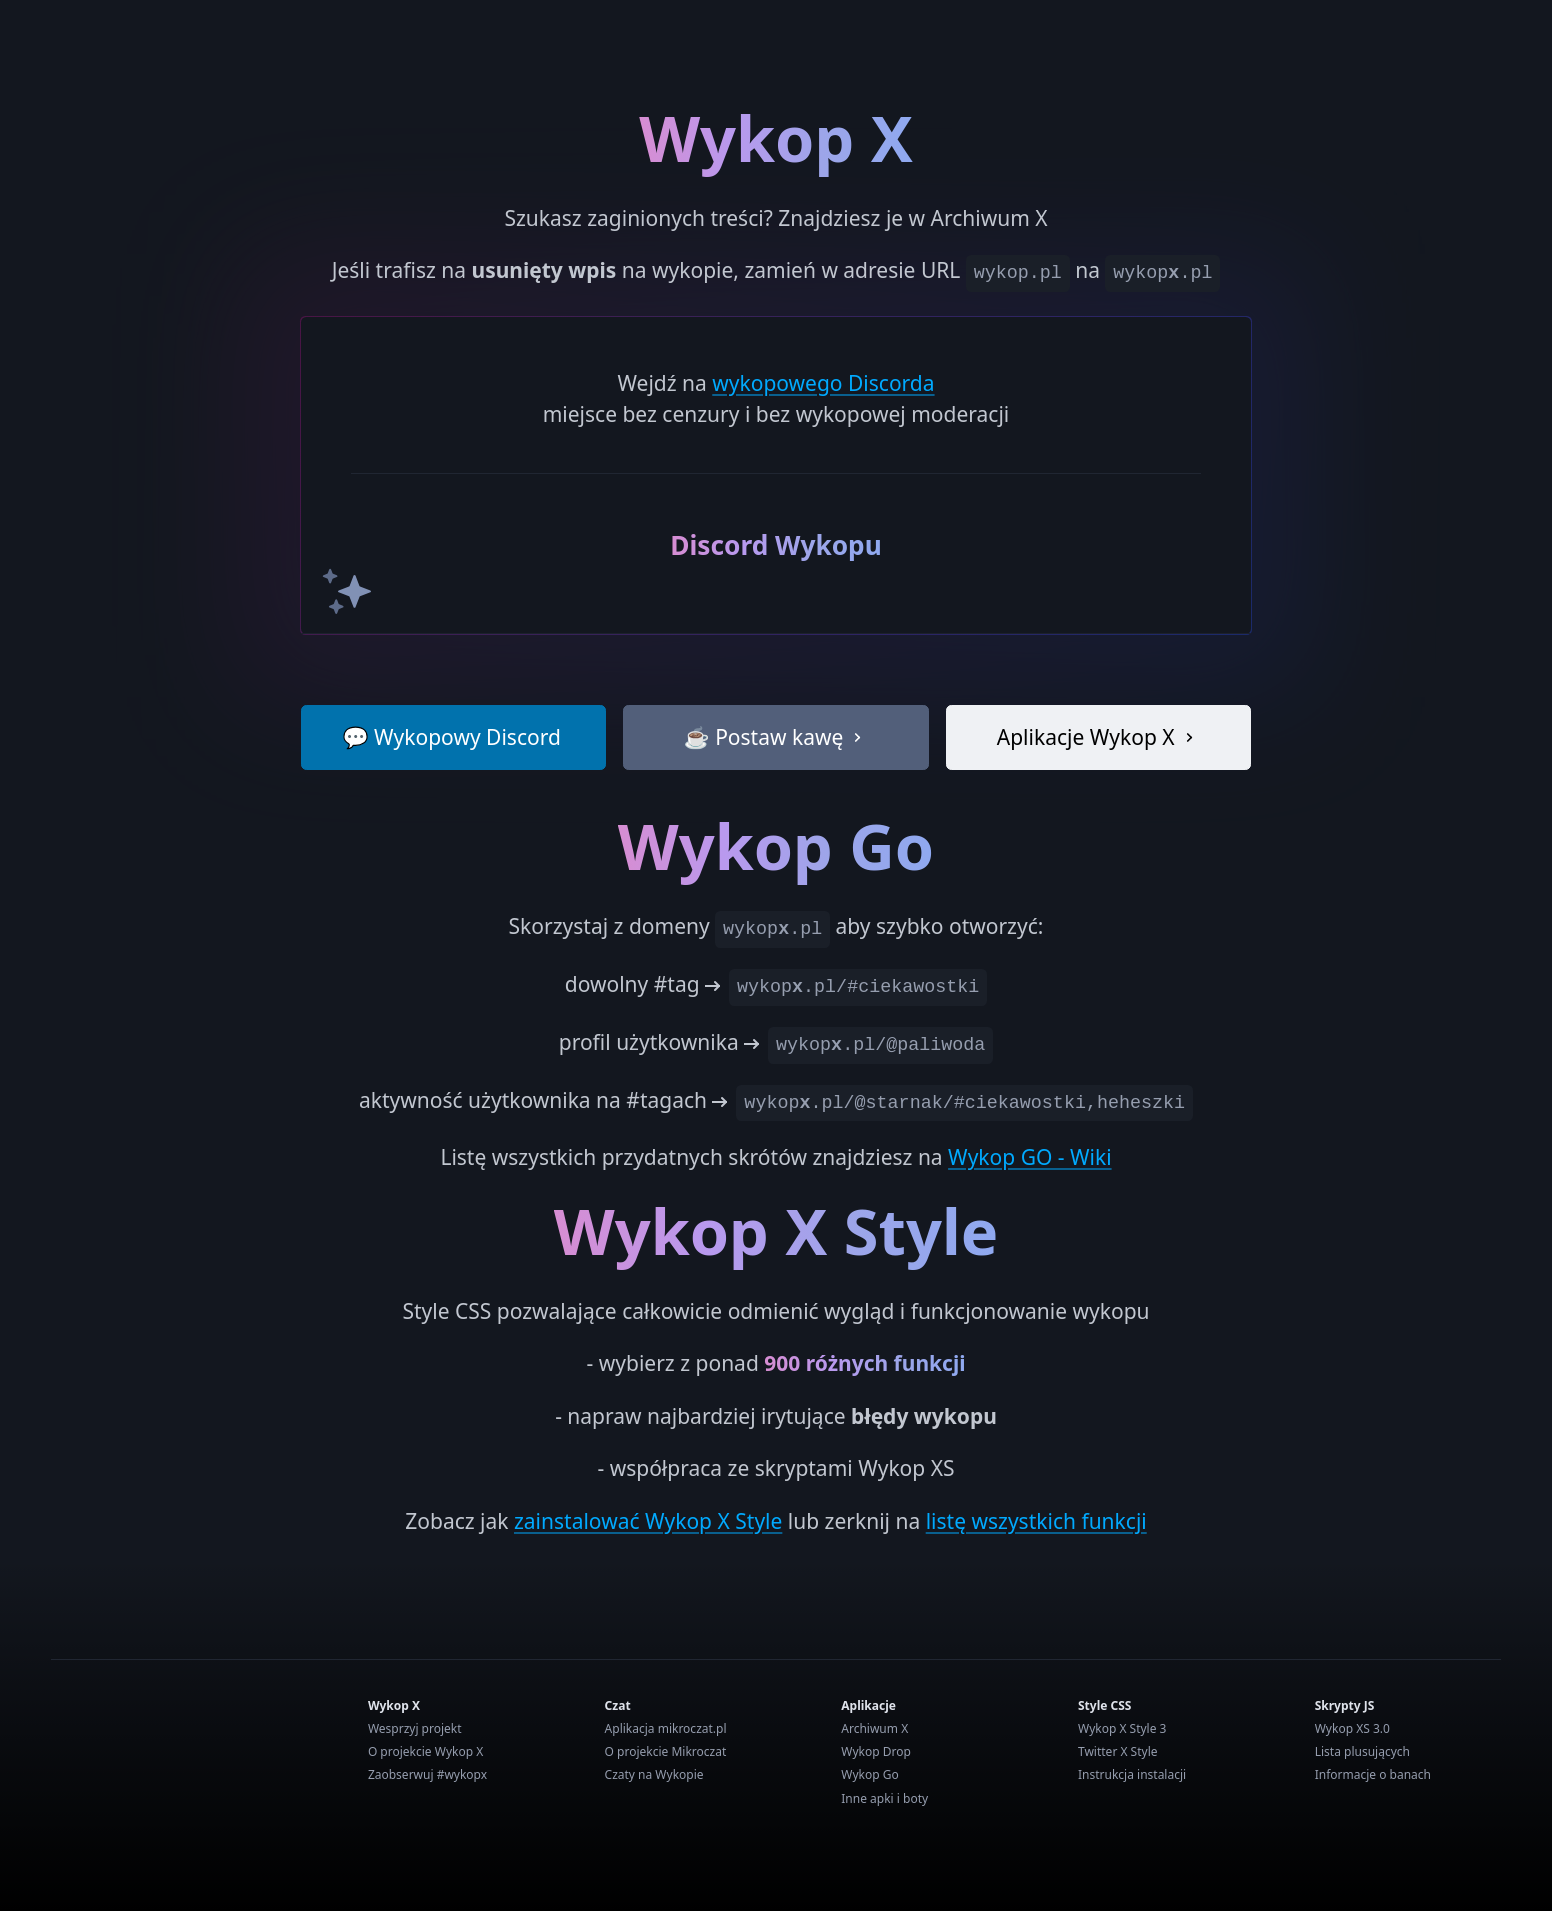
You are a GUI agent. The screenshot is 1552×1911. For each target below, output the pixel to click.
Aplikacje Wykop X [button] (1098, 737)
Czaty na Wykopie (654, 1774)
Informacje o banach (1373, 1774)
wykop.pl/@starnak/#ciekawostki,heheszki (964, 1103)
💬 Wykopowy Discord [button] (451, 737)
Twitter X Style (1118, 1751)
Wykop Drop (876, 1751)
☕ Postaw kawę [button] (776, 737)
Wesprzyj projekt (415, 1728)
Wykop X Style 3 (1122, 1728)
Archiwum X (874, 1728)
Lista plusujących (1362, 1751)
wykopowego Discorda (823, 383)
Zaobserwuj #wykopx (427, 1774)
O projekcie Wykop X (425, 1751)
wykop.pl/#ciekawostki (858, 987)
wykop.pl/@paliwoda (880, 1045)
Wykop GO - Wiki (1029, 1157)
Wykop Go (869, 1774)
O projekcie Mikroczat (666, 1751)
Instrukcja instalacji (1132, 1774)
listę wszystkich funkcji (1036, 1521)
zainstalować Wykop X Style (648, 1521)
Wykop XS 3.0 (1352, 1728)
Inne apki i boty (884, 1798)
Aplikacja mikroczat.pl (666, 1728)
